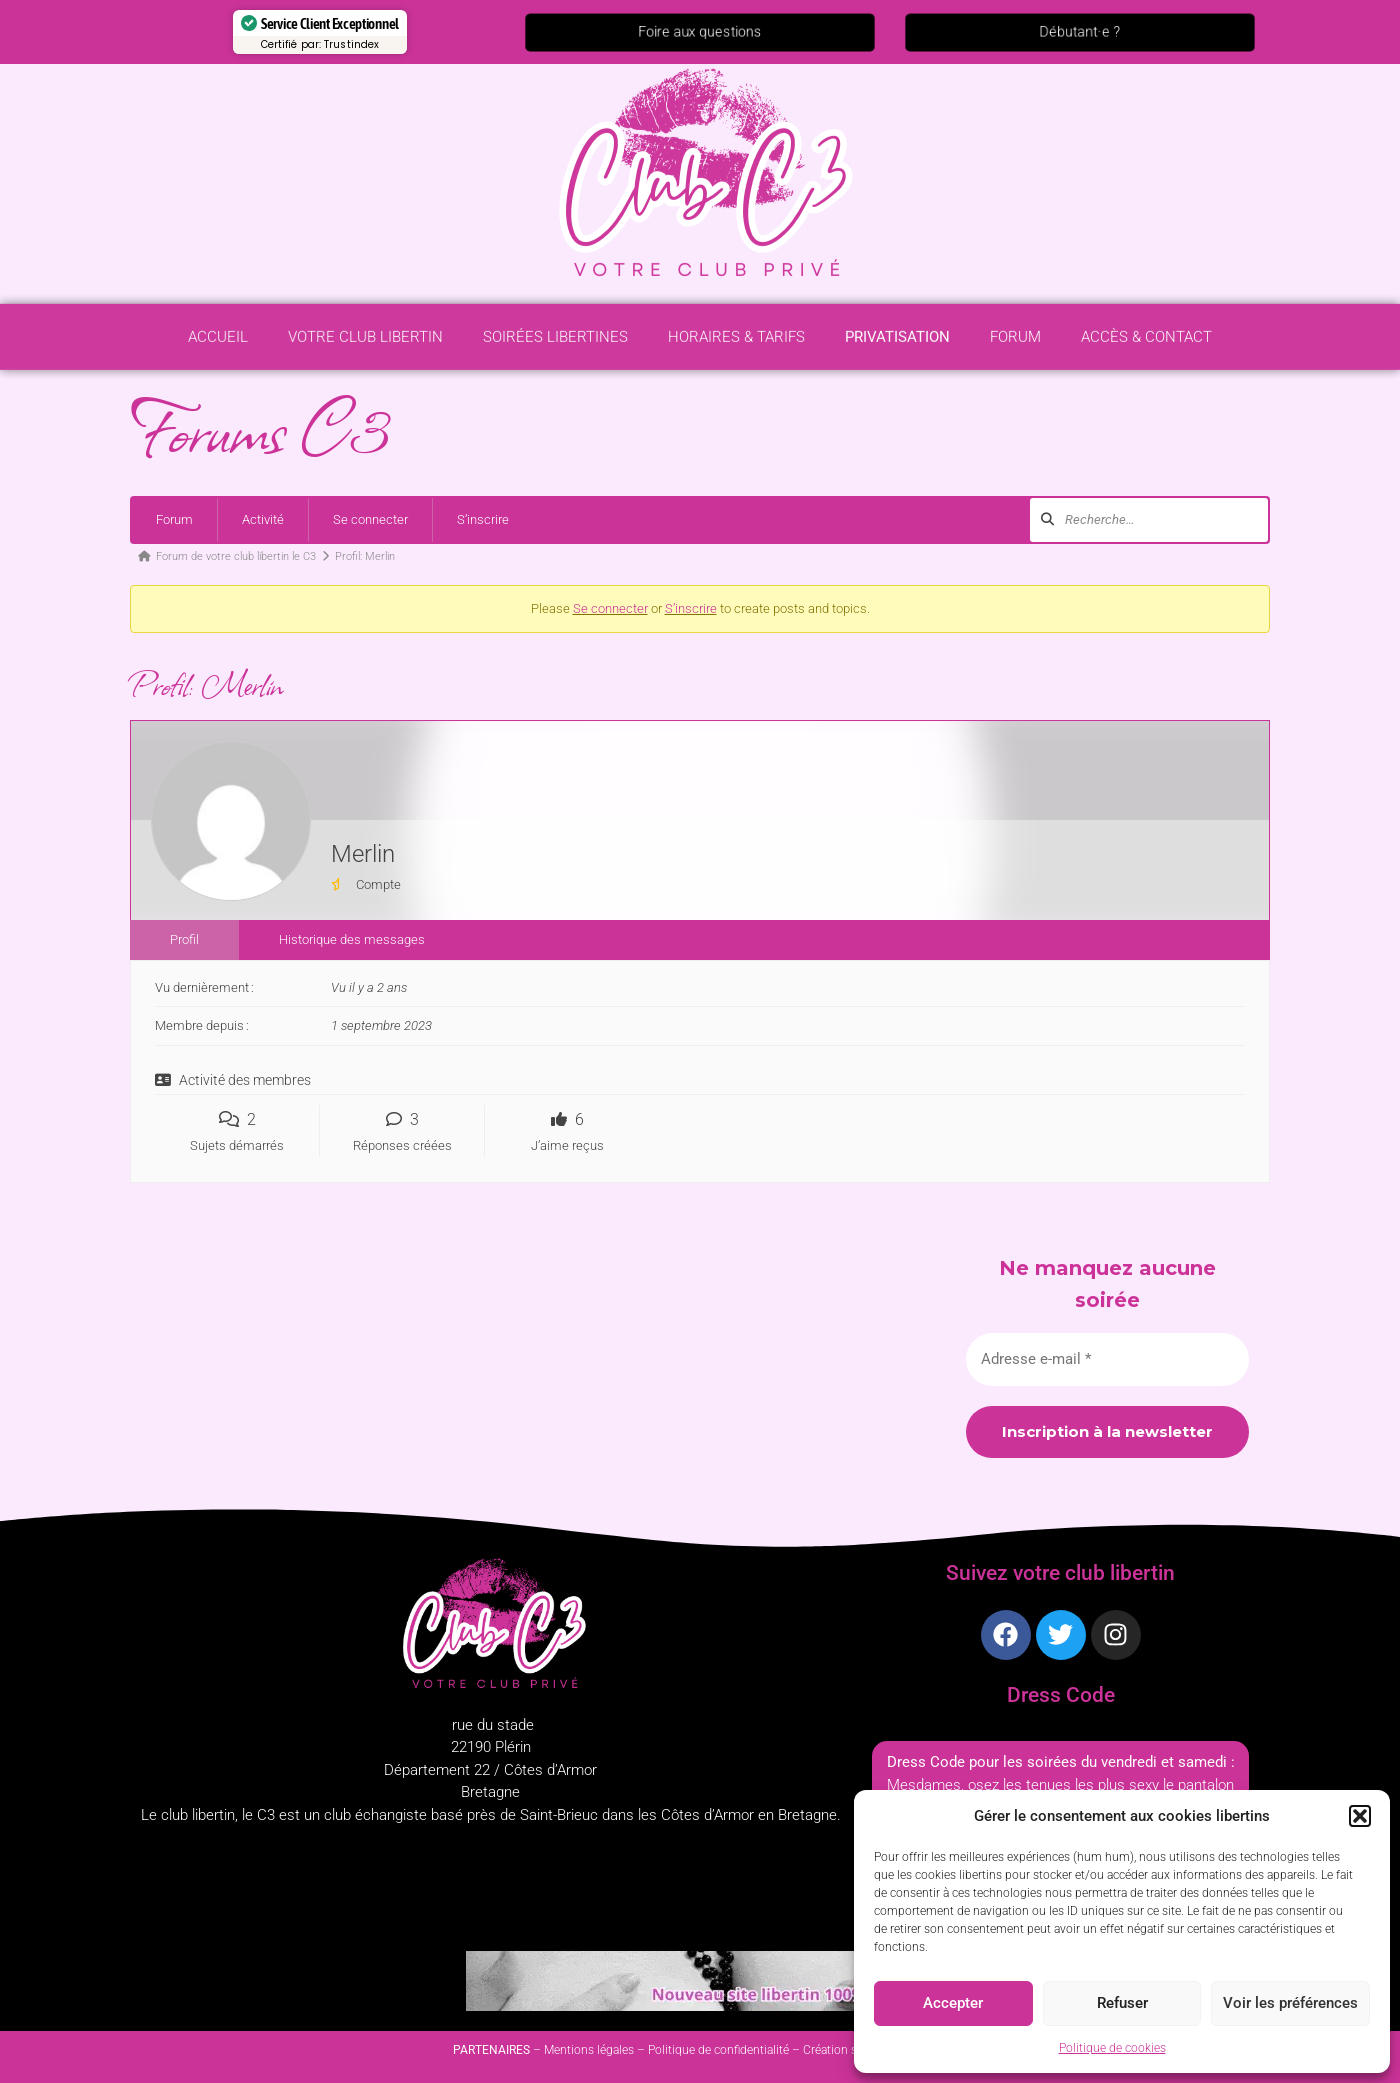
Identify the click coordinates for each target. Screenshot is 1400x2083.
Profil (184, 939)
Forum (1015, 343)
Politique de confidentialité (718, 2050)
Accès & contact (1146, 343)
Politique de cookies (1112, 2048)
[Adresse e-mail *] (1107, 1359)
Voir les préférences (1290, 2003)
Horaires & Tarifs (736, 343)
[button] (1360, 1816)
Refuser (1122, 2003)
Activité (263, 519)
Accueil (218, 343)
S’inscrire (483, 519)
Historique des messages (352, 939)
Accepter (953, 2003)
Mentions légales (589, 2050)
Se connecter (370, 519)
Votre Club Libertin (365, 343)
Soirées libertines (555, 343)
